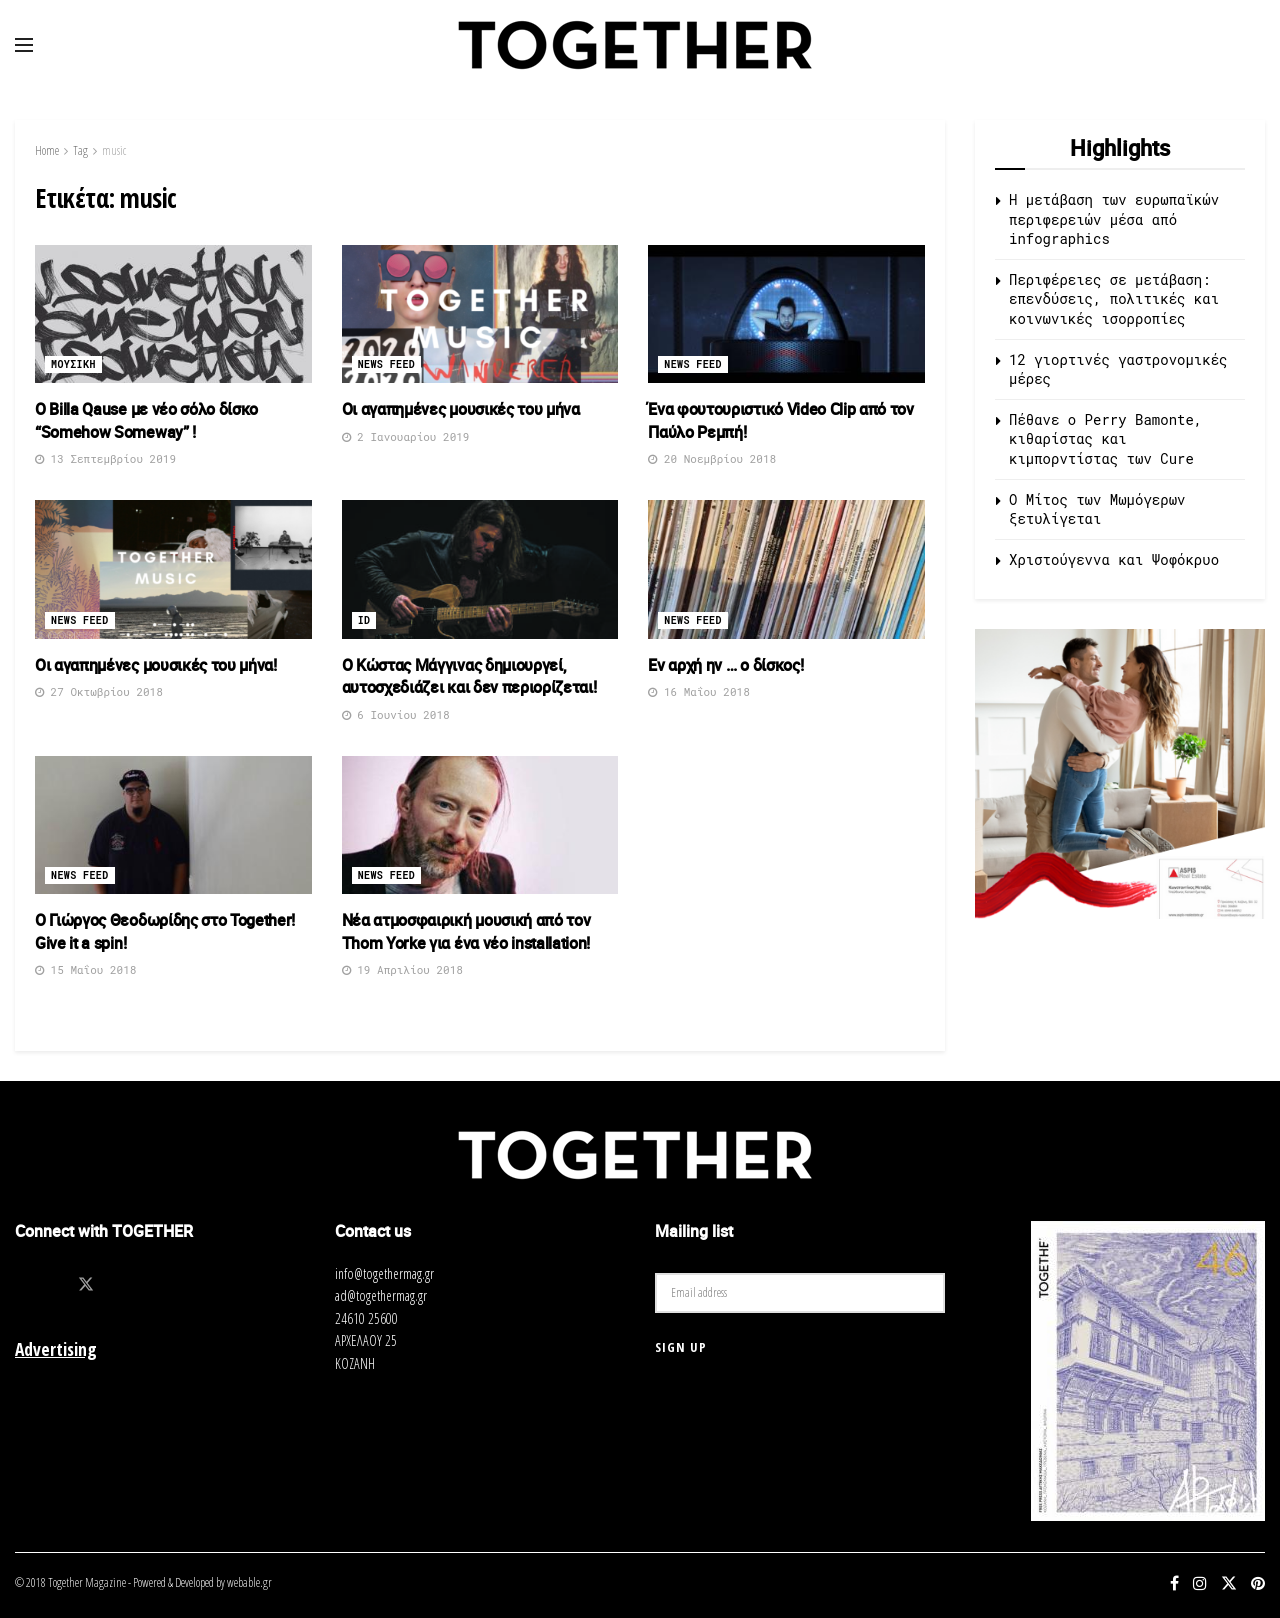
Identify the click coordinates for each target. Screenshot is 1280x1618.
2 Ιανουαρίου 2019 (406, 436)
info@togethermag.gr (384, 1273)
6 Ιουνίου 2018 (396, 714)
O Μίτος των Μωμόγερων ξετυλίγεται (1097, 509)
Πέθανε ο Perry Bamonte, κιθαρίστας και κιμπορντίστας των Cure (1105, 439)
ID (364, 620)
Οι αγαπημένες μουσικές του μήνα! (156, 665)
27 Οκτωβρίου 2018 (99, 691)
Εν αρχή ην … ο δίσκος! (725, 665)
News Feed (387, 364)
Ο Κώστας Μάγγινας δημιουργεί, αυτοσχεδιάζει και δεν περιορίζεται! (469, 676)
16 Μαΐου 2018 (698, 691)
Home (47, 150)
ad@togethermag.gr (381, 1295)
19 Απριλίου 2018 (402, 969)
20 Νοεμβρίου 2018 (712, 458)
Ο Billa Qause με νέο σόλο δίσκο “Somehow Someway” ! (146, 420)
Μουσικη (73, 364)
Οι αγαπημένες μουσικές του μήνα (461, 409)
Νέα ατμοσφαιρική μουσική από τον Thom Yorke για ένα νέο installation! (466, 931)
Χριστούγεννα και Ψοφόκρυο (1114, 559)
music (114, 150)
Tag (80, 150)
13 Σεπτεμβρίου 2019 (105, 458)
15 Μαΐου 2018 (85, 969)
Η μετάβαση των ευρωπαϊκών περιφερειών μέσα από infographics (1114, 219)
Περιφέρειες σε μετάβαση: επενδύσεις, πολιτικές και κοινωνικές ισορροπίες (1114, 299)
